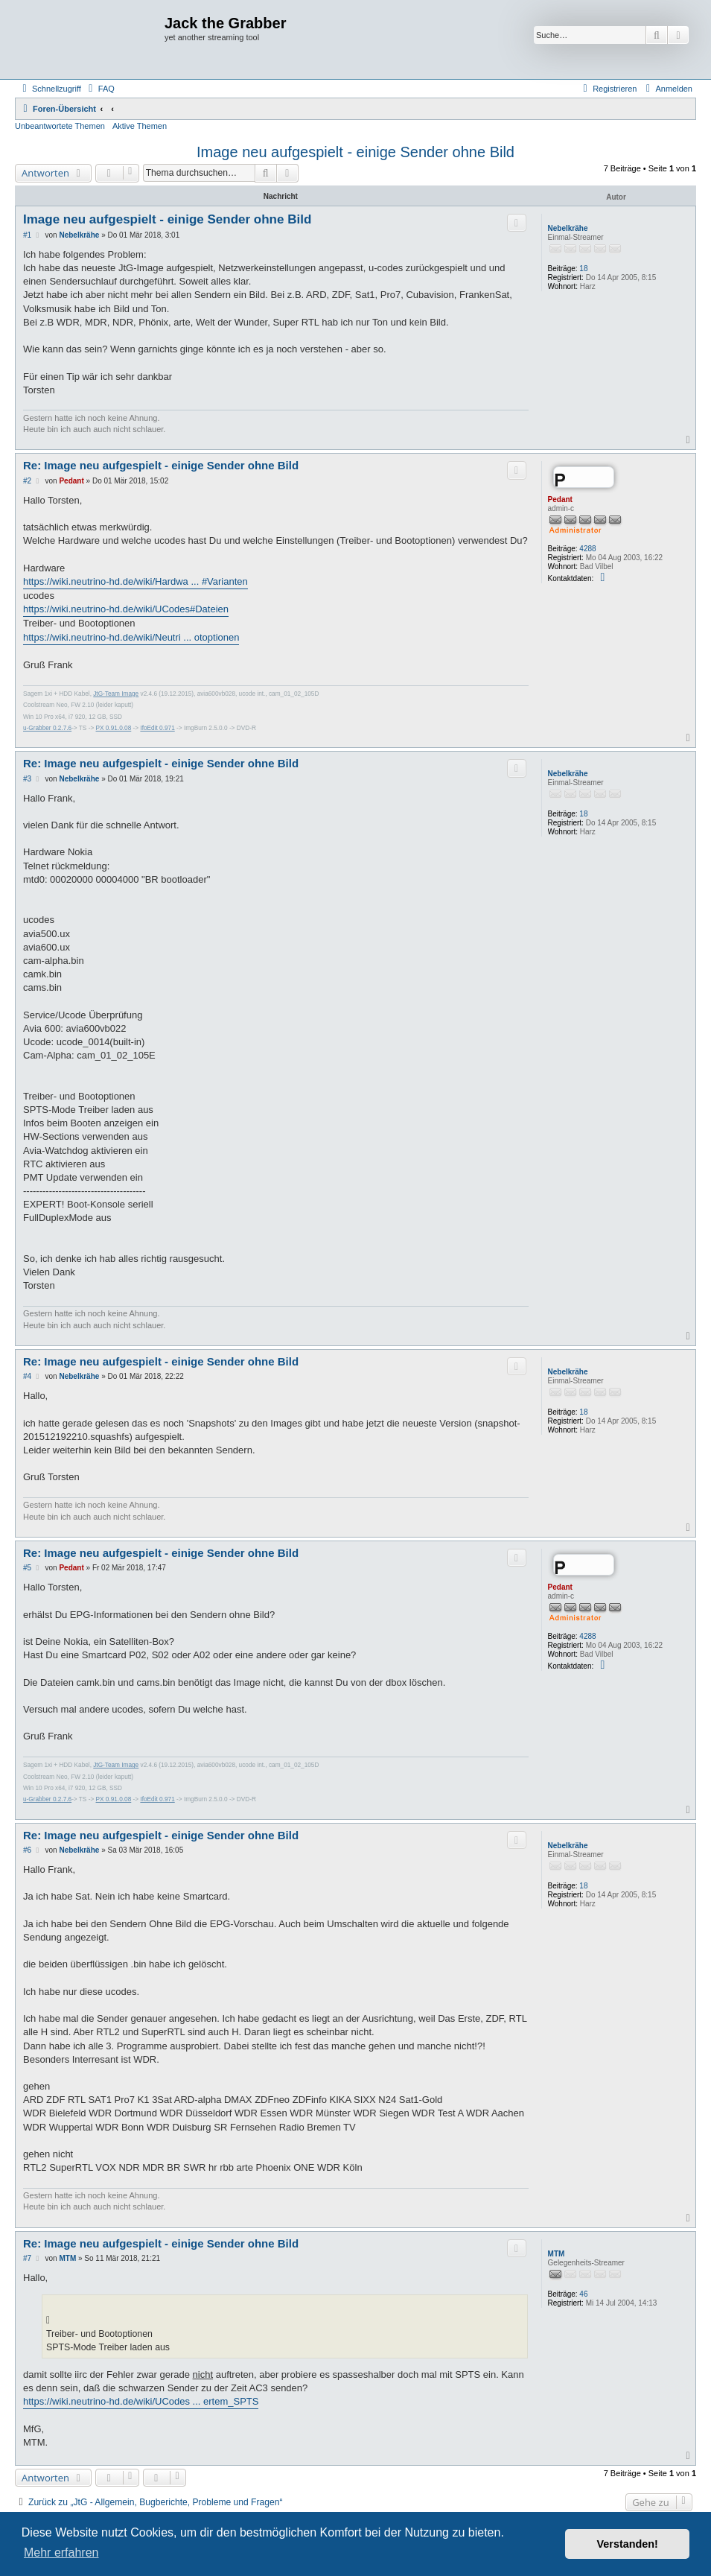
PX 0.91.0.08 (114, 728)
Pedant (560, 499)
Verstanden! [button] (627, 2544)
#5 (27, 1568)
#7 (27, 2258)
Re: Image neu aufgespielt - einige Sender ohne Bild (161, 465)
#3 (27, 779)
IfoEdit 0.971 (157, 728)
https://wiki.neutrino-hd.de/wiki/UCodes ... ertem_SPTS (140, 2401)
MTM (556, 2254)
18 (583, 268)
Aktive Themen (139, 125)
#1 (27, 235)
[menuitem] (100, 89)
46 (583, 2294)
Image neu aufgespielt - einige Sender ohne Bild (355, 152)
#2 (27, 481)
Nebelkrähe (568, 228)
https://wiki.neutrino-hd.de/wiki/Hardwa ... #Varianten (135, 581)
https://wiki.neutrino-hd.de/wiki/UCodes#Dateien (126, 609)
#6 (27, 1850)
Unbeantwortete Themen (60, 125)
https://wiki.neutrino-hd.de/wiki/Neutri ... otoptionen (131, 637)
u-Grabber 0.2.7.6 (47, 728)
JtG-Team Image (115, 694)
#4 (27, 1376)
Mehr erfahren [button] (61, 2552)
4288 (587, 549)
